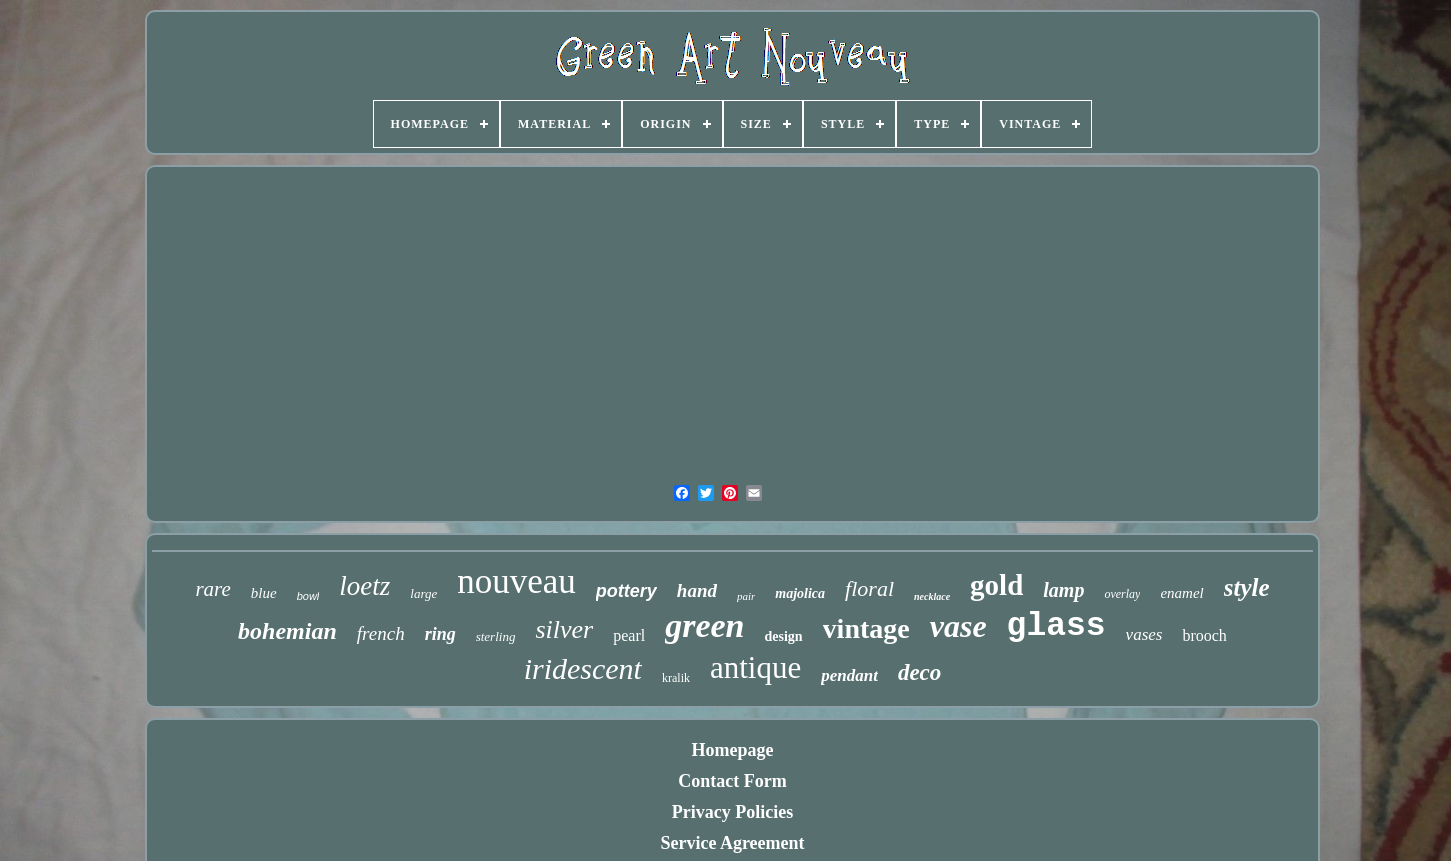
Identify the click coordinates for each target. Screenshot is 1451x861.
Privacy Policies (732, 812)
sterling (496, 636)
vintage (866, 628)
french (381, 633)
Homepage (733, 750)
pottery (626, 591)
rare (212, 589)
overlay (1122, 594)
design (783, 636)
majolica (800, 593)
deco (919, 672)
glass (1056, 626)
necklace (932, 596)
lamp (1063, 590)
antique (755, 667)
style (1247, 587)
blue (264, 593)
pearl (629, 635)
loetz (364, 586)
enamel (1181, 593)
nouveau (516, 581)
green (704, 625)
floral (869, 588)
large (423, 593)
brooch (1204, 635)
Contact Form (732, 781)
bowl (308, 596)
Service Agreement (732, 843)
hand (697, 590)
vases (1144, 634)
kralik (676, 678)
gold (996, 585)
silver (564, 629)
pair (746, 596)
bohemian (287, 631)
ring (440, 634)
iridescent (583, 668)
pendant (849, 675)
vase (958, 626)
